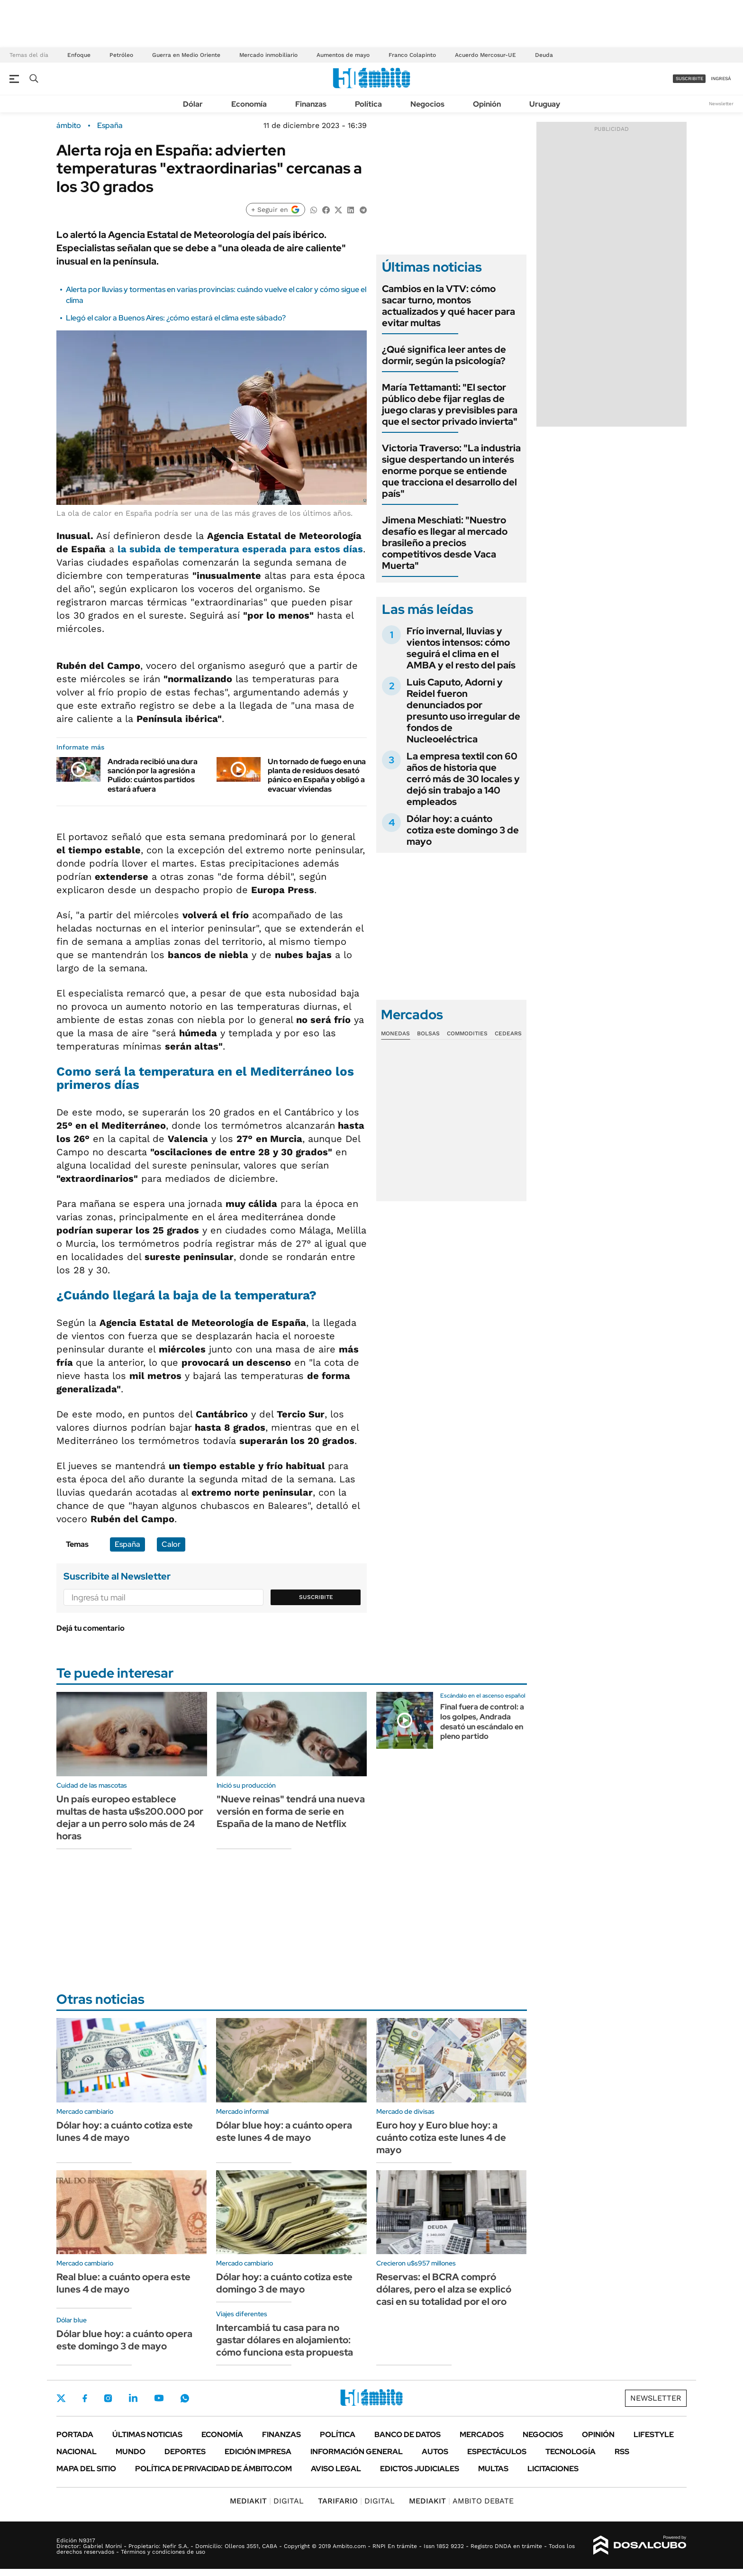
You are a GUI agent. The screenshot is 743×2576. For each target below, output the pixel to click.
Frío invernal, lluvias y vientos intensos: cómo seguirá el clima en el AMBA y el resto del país (461, 648)
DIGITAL (267, 2500)
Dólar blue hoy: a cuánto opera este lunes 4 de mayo (284, 2131)
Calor (171, 1544)
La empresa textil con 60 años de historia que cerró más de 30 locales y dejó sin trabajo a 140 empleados (463, 779)
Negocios (427, 104)
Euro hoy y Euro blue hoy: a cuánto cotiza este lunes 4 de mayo (441, 2137)
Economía (249, 104)
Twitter (61, 2398)
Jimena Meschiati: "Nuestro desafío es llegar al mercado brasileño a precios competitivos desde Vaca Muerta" (444, 543)
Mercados (482, 2434)
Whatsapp (185, 2398)
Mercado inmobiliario (268, 55)
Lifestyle (654, 2434)
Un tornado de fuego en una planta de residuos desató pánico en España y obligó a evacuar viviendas (317, 775)
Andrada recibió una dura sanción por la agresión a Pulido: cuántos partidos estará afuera (153, 775)
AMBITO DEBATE (461, 2500)
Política (368, 104)
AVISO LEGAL (336, 2469)
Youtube (158, 2398)
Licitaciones (553, 2469)
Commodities (467, 1033)
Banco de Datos (407, 2434)
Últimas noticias (147, 2434)
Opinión (487, 104)
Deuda (544, 55)
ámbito (68, 125)
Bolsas (428, 1033)
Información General (356, 2452)
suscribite (689, 78)
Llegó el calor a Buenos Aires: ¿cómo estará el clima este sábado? (176, 318)
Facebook (84, 2398)
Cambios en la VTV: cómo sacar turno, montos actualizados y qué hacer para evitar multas (448, 306)
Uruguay (544, 104)
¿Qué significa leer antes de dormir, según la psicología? (444, 355)
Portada (74, 2434)
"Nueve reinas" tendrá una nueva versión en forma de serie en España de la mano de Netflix (291, 1811)
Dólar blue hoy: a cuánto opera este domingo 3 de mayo (124, 2340)
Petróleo (121, 55)
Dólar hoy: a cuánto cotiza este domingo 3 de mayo (463, 830)
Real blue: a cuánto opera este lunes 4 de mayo (123, 2283)
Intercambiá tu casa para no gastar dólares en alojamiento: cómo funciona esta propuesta (284, 2339)
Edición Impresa (258, 2452)
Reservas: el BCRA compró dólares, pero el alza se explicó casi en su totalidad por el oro (443, 2289)
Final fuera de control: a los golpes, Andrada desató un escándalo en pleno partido (482, 1721)
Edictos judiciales (419, 2469)
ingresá (721, 78)
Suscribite (316, 1597)
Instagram (108, 2398)
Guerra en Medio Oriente (186, 55)
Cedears (508, 1033)
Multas (493, 2469)
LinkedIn (133, 2398)
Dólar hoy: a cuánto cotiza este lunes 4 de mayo (124, 2131)
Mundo (130, 2452)
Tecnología (570, 2452)
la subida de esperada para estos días (240, 549)
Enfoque (79, 55)
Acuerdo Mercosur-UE (485, 55)
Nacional (76, 2452)
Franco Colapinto (412, 55)
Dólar (193, 104)
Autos (435, 2452)
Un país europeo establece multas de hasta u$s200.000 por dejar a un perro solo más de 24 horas (129, 1817)
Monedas (395, 1033)
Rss (622, 2452)
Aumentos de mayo (343, 55)
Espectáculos (496, 2452)
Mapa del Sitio (86, 2469)
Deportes (185, 2452)
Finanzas (310, 104)
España (110, 125)
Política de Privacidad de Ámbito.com (213, 2469)
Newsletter (721, 103)
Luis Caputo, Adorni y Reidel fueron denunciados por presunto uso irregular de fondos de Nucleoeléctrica (463, 710)
